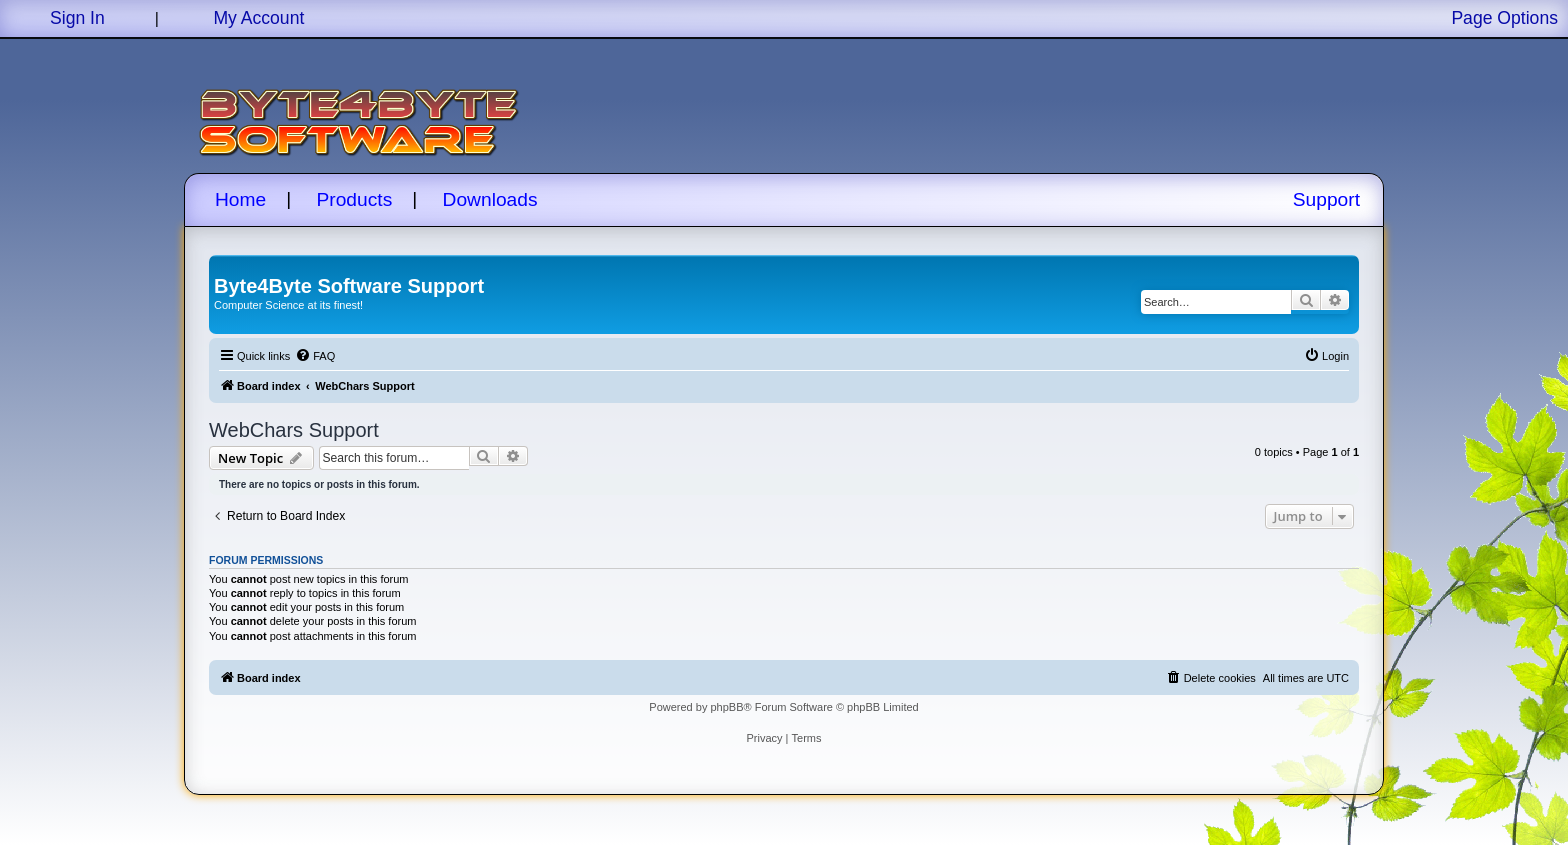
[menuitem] (315, 356)
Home (240, 199)
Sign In (77, 18)
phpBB (726, 707)
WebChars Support (294, 430)
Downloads (490, 199)
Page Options (1504, 18)
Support (1326, 199)
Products (355, 199)
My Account (258, 18)
